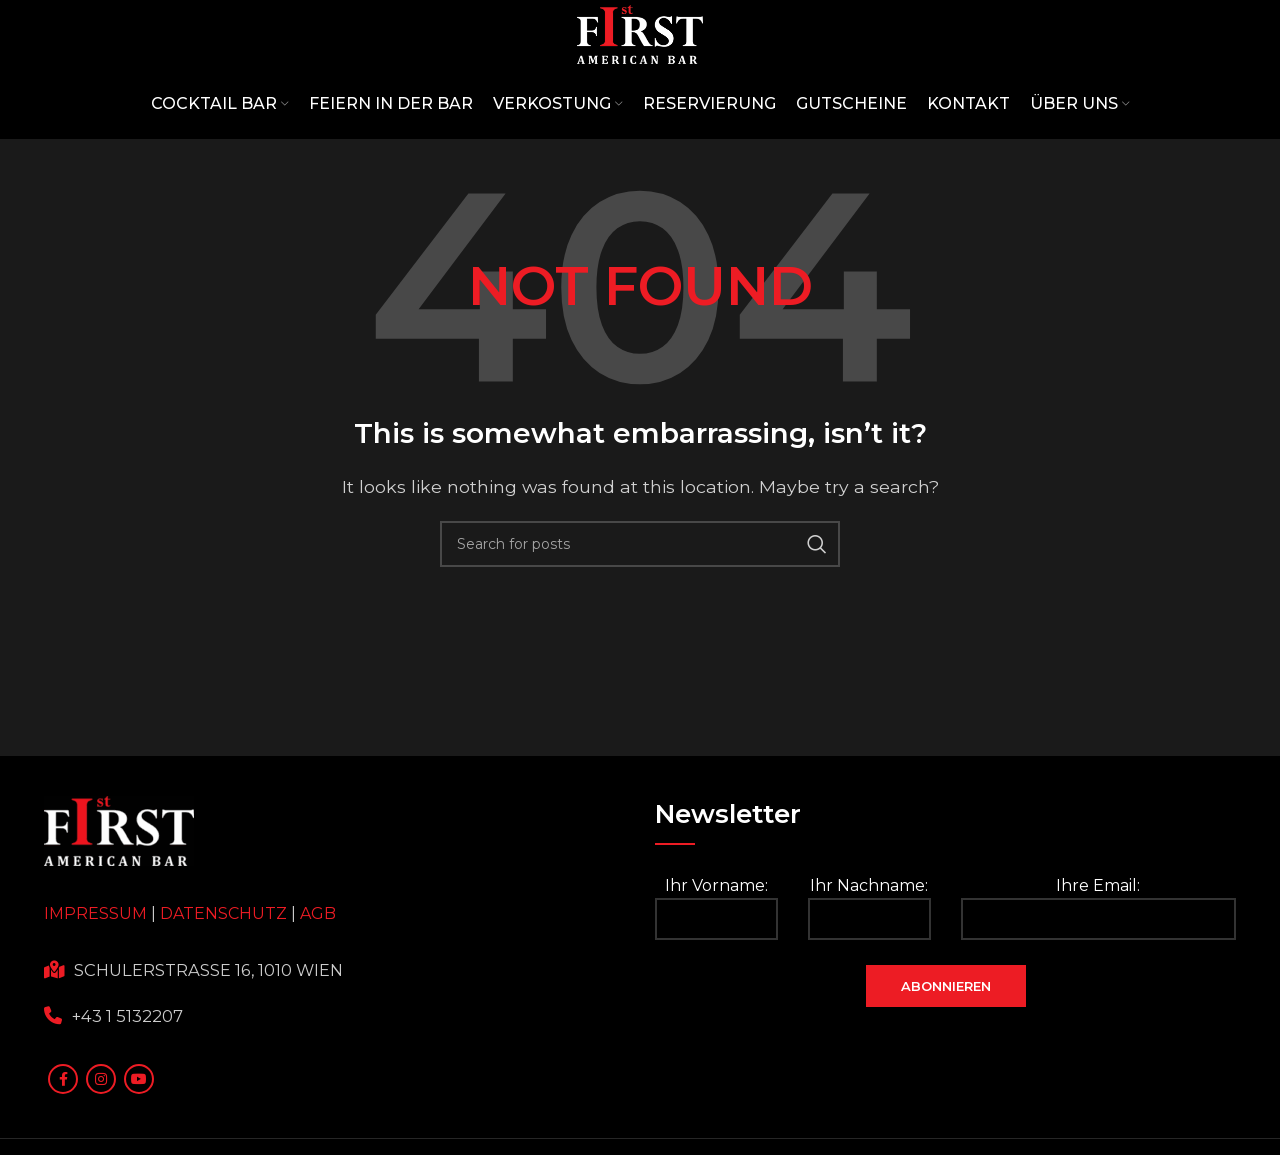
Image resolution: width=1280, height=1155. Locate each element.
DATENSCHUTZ (223, 975)
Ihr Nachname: (869, 969)
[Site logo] (640, 63)
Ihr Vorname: (716, 969)
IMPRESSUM (95, 975)
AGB (318, 975)
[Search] (640, 605)
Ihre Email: (1099, 969)
